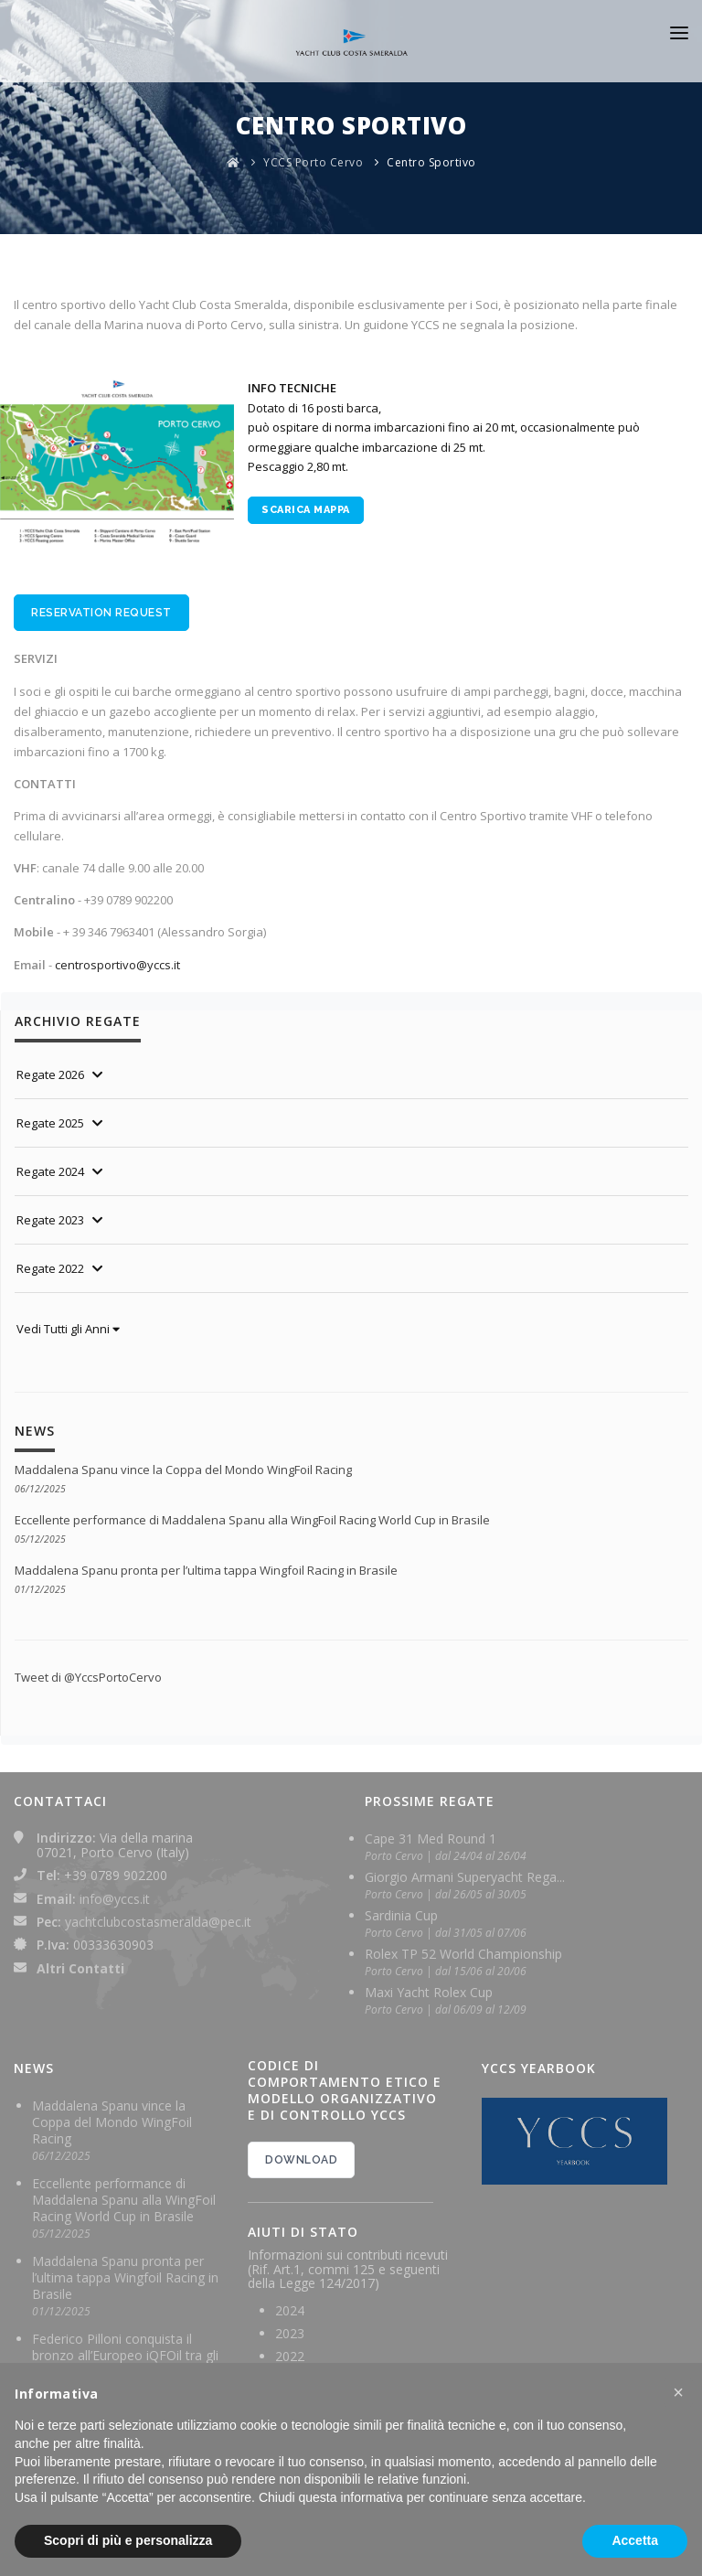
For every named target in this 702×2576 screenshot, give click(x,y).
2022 (289, 2356)
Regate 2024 (50, 1171)
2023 (289, 2333)
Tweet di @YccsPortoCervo (88, 1677)
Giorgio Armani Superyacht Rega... (465, 1877)
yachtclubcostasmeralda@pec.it (158, 1921)
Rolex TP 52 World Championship (463, 1953)
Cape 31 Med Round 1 (430, 1838)
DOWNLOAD (301, 2160)
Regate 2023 (50, 1220)
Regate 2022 (50, 1268)
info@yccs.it (115, 1899)
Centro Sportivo (431, 162)
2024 (289, 2310)
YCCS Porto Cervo (313, 162)
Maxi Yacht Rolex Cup (429, 1992)
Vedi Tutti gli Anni (68, 1328)
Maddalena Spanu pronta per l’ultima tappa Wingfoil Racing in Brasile (206, 1570)
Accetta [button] (635, 2540)
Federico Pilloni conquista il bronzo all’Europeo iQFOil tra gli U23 (125, 2355)
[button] (678, 2392)
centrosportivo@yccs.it (117, 965)
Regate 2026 (50, 1074)
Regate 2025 (50, 1123)
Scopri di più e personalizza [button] (128, 2540)
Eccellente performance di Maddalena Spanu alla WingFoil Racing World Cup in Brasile (252, 1520)
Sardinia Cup (401, 1915)
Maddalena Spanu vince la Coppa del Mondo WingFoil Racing (183, 1469)
